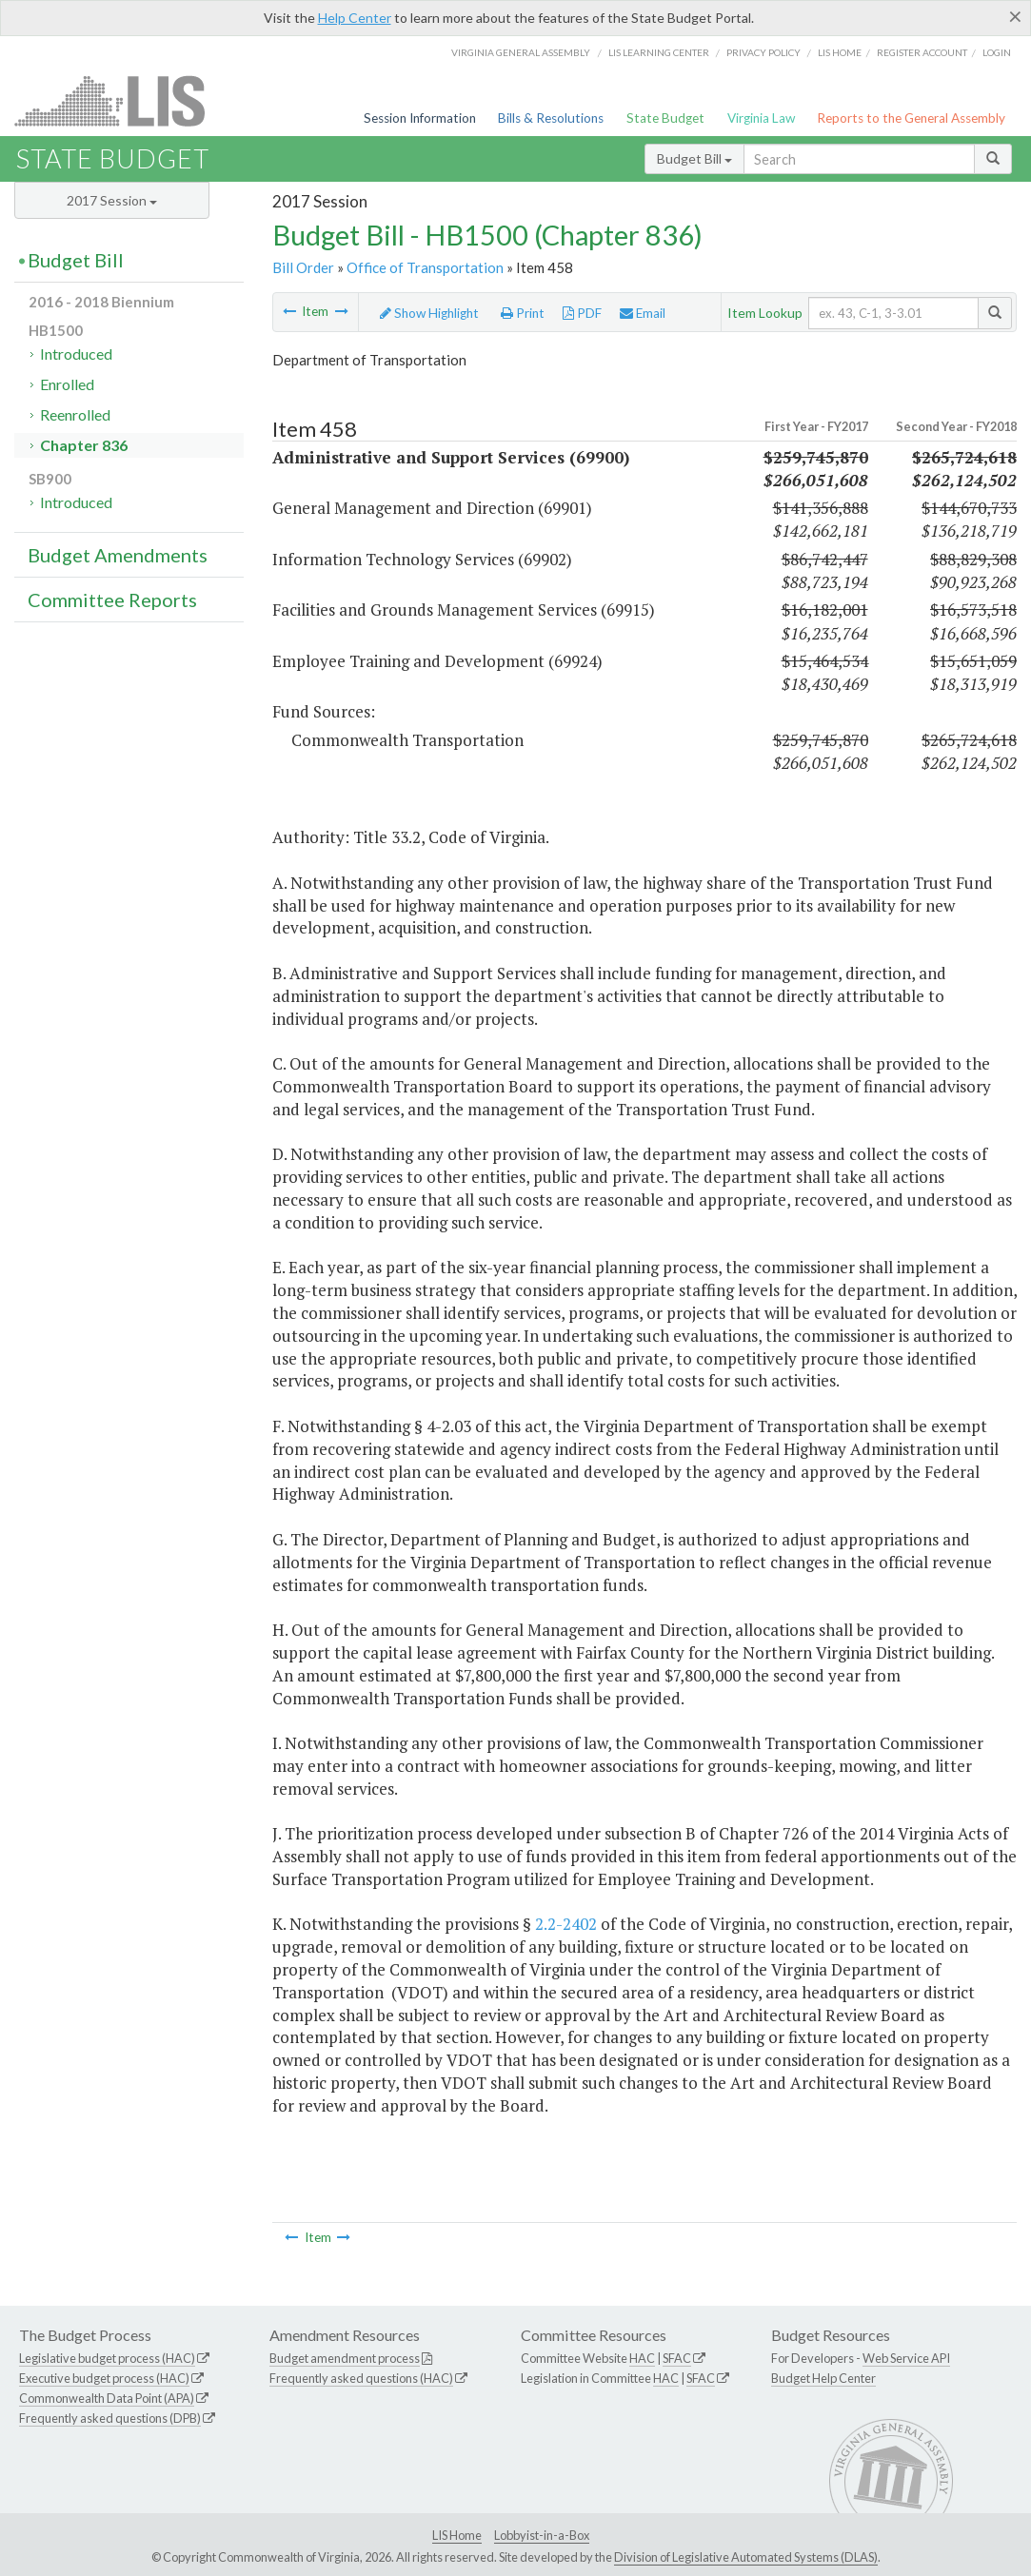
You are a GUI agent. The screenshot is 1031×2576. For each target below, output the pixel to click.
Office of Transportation (425, 267)
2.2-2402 (566, 1924)
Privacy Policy (763, 52)
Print (523, 313)
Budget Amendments (118, 554)
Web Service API (906, 2358)
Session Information (420, 118)
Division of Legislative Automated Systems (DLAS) (746, 2557)
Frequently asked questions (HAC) (361, 2378)
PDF (582, 313)
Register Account (922, 52)
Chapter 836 (84, 445)
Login (996, 52)
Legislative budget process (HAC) (107, 2358)
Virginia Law (761, 118)
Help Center (354, 18)
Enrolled (67, 384)
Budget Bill (694, 158)
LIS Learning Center (658, 52)
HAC (642, 2358)
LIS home (840, 52)
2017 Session (112, 200)
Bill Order (303, 267)
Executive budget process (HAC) (104, 2378)
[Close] (1015, 16)
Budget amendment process (344, 2358)
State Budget (665, 118)
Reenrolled (75, 414)
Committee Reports (112, 599)
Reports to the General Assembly (911, 118)
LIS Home (457, 2535)
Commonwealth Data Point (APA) (106, 2398)
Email (642, 313)
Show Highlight (429, 313)
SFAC (677, 2358)
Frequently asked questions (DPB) (110, 2418)
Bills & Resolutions (551, 118)
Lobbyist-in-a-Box (541, 2535)
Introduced (76, 353)
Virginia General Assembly (520, 52)
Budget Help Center (823, 2378)
